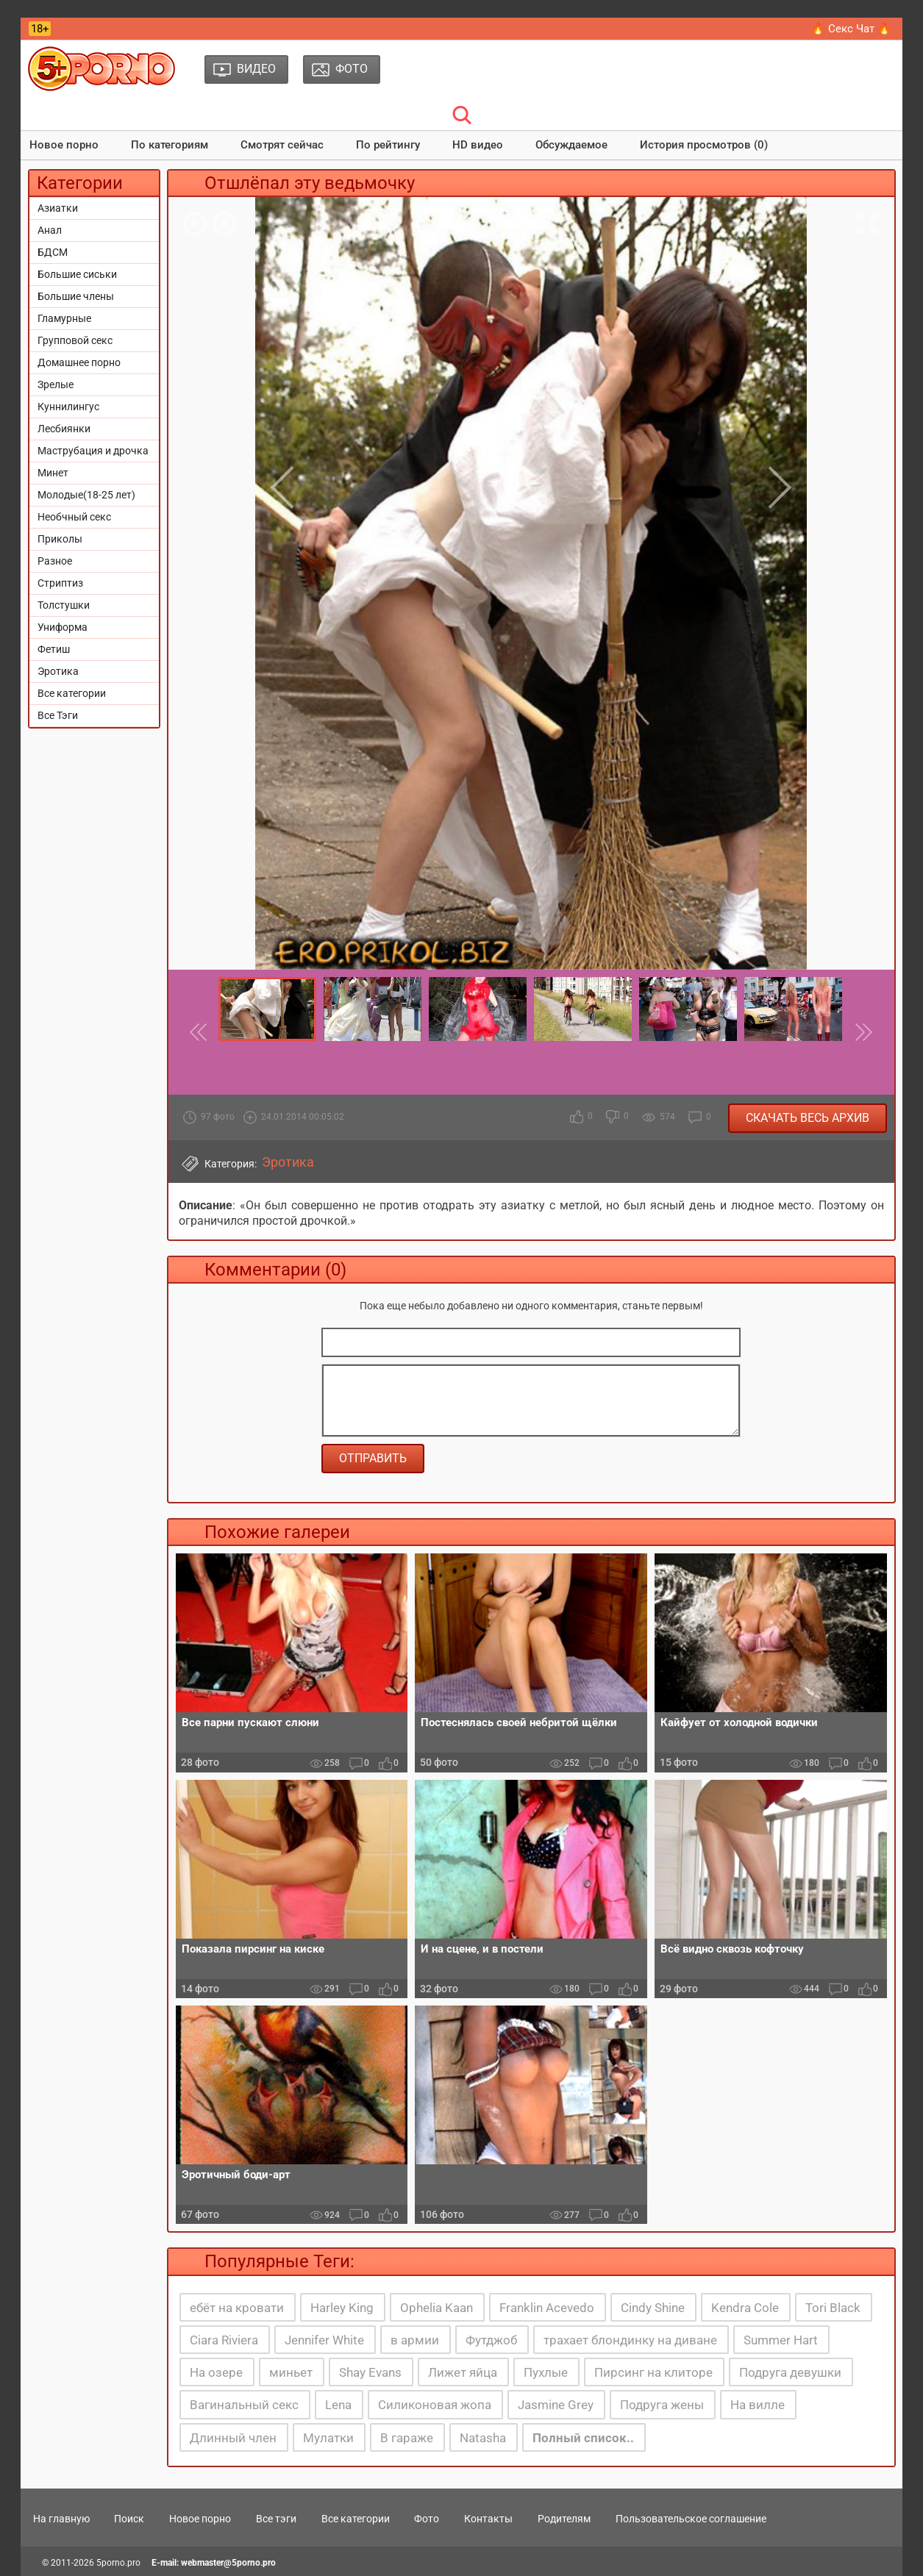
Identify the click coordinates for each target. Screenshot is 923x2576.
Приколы (60, 539)
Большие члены (76, 296)
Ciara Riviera (224, 2340)
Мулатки (328, 2437)
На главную (61, 2519)
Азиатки (58, 208)
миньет (291, 2372)
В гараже (406, 2437)
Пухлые (546, 2372)
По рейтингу (388, 144)
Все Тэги (58, 715)
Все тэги (276, 2519)
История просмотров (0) (704, 144)
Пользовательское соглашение (691, 2519)
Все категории (72, 693)
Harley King (342, 2307)
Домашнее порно (79, 362)
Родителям (564, 2519)
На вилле (757, 2404)
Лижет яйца (462, 2372)
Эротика (58, 671)
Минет (53, 473)
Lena (338, 2404)
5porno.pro (118, 2563)
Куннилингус (68, 406)
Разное (55, 561)
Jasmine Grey (556, 2404)
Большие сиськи (77, 274)
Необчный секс (74, 517)
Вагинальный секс (244, 2404)
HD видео (477, 144)
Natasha (483, 2437)
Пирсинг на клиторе (653, 2372)
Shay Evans (370, 2372)
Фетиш (54, 649)
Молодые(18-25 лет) (86, 495)
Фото (426, 2519)
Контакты (488, 2519)
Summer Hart (781, 2340)
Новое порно (64, 144)
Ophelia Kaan (436, 2307)
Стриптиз (60, 583)
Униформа (63, 627)
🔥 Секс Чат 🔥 (851, 28)
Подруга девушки (790, 2372)
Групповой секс (75, 340)
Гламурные (64, 318)
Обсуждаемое (571, 144)
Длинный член (233, 2437)
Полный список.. (583, 2437)
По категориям (169, 144)
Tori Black (832, 2307)
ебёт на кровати (237, 2307)
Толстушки (64, 605)
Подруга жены (662, 2404)
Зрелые (56, 384)
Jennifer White (324, 2340)
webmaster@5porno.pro (228, 2563)
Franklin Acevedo (546, 2307)
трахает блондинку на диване (630, 2340)
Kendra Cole (745, 2307)
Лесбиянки (64, 428)
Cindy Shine (653, 2307)
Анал (50, 230)
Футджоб (491, 2340)
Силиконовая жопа (434, 2404)
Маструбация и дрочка (93, 451)
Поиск (129, 2519)
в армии (415, 2340)
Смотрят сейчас (282, 144)
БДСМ (53, 252)
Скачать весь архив (807, 1118)
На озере (216, 2372)
